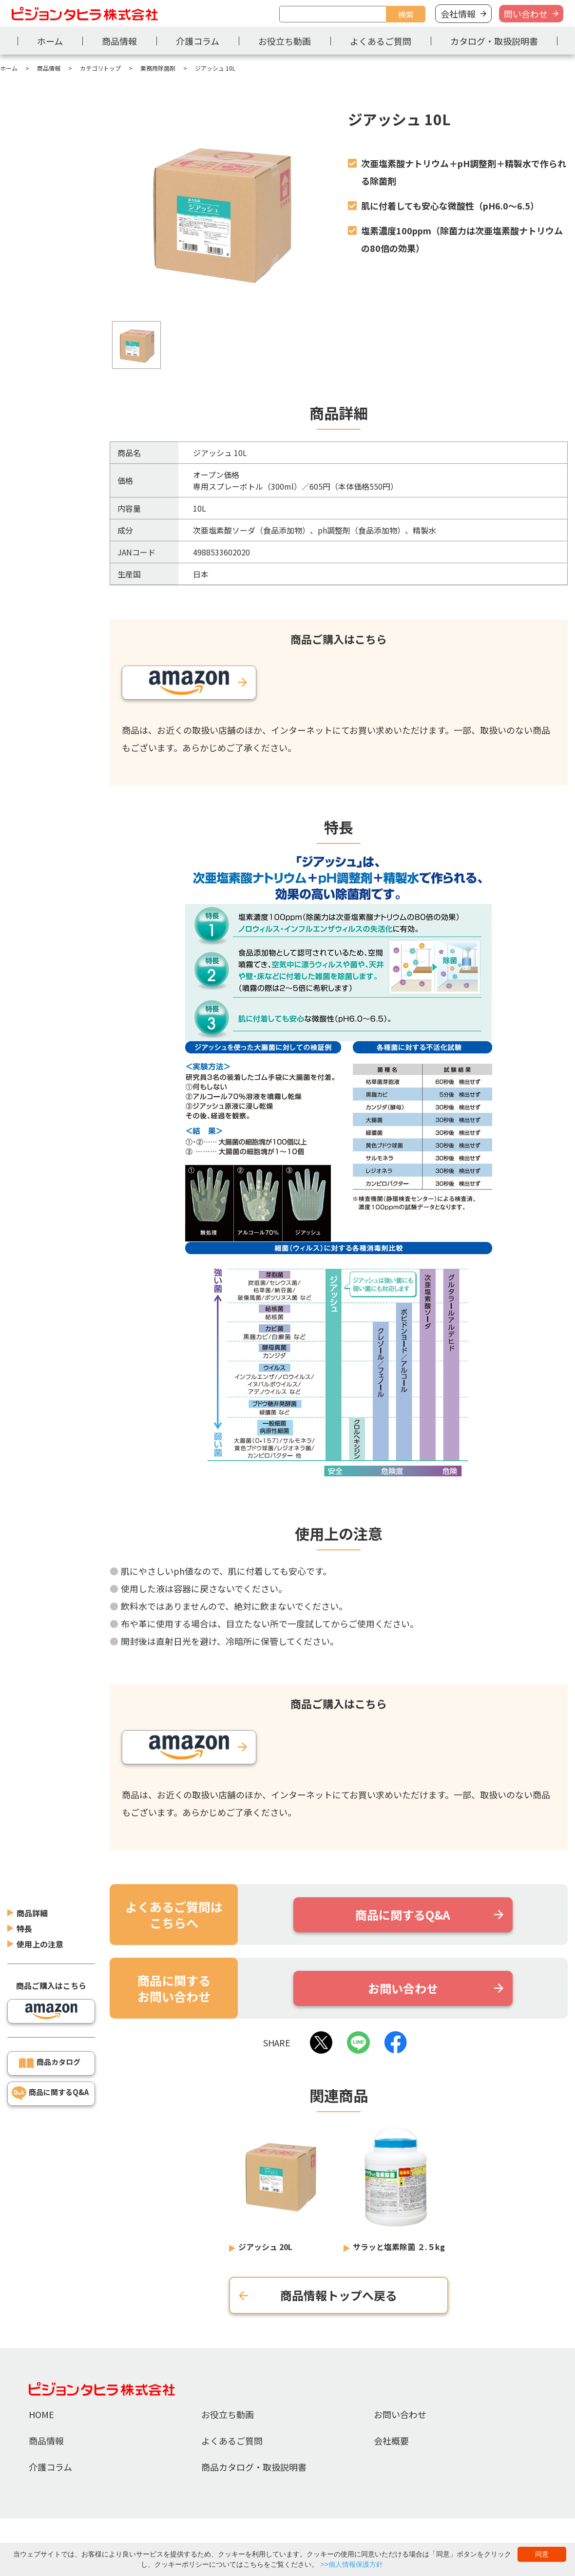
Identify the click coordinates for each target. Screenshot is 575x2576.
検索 (406, 14)
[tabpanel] (220, 213)
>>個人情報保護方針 (351, 2564)
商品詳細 (32, 1869)
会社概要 (391, 2440)
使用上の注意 (40, 1900)
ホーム (50, 41)
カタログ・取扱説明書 (494, 41)
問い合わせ (526, 13)
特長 (24, 1884)
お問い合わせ (400, 2414)
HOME (41, 2414)
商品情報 (119, 41)
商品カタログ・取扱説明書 (254, 2467)
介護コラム (197, 41)
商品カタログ (58, 2018)
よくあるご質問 (380, 41)
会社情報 (458, 13)
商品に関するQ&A (59, 2048)
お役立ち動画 (284, 41)
